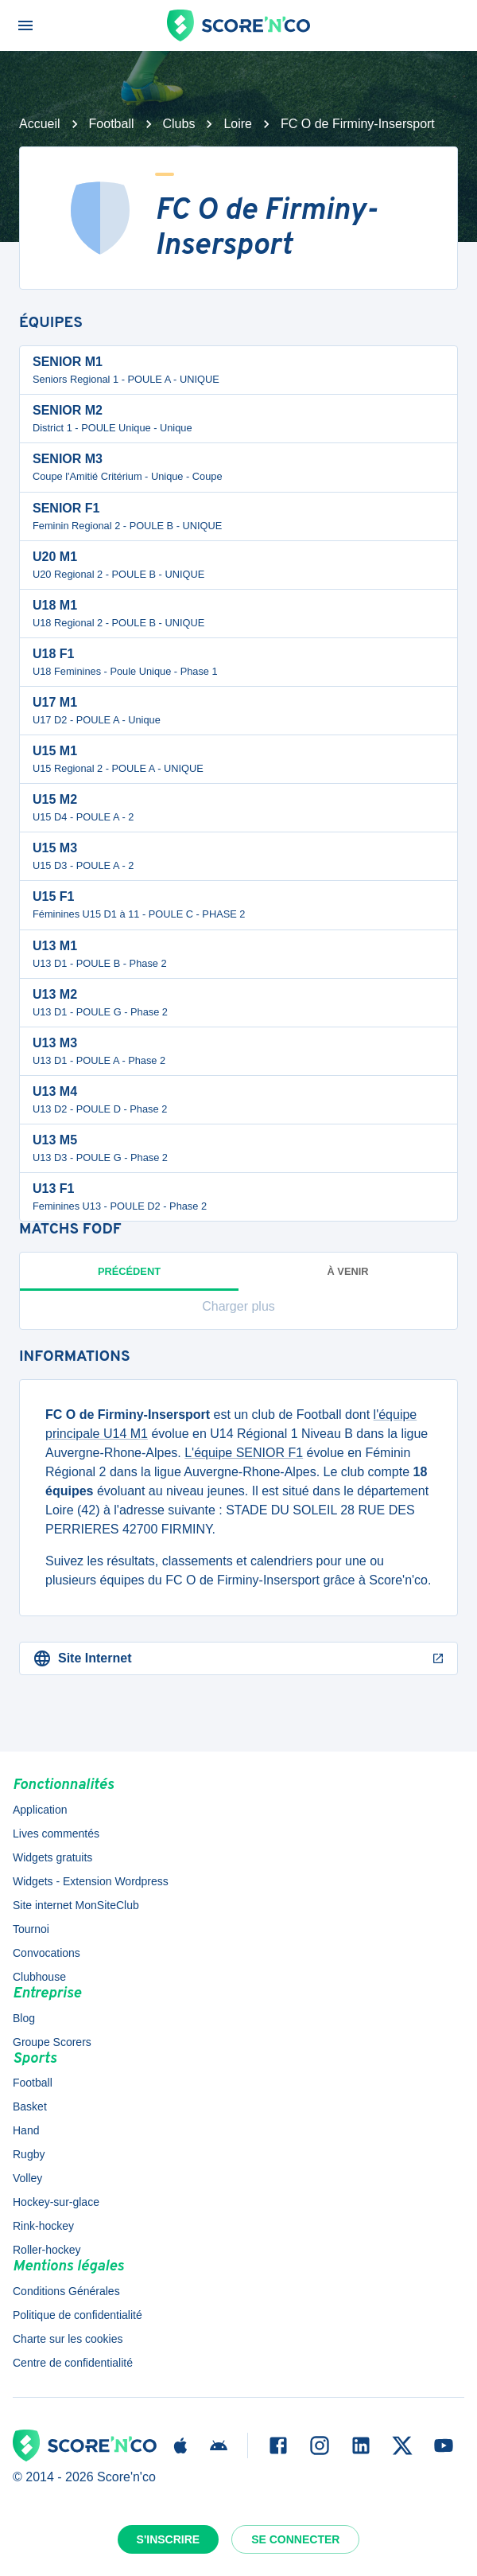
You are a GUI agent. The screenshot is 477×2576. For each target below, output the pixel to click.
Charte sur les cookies (68, 2338)
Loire (237, 124)
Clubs (179, 124)
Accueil (39, 124)
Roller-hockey (47, 2249)
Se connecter (295, 2539)
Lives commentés (56, 1833)
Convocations (46, 1953)
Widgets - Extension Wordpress (91, 1881)
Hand (26, 2130)
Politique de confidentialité (77, 2315)
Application (40, 1809)
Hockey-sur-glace (56, 2202)
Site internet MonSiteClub (76, 1905)
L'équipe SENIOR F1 (243, 1452)
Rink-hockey (43, 2225)
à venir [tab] (348, 1271)
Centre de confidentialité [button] (73, 2362)
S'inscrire (168, 2539)
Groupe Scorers (52, 2042)
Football (111, 124)
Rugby (29, 2154)
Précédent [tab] (129, 1278)
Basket (30, 2106)
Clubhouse (39, 1976)
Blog (24, 2018)
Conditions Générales (66, 2291)
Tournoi (31, 1929)
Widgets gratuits (52, 1857)
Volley (27, 2178)
